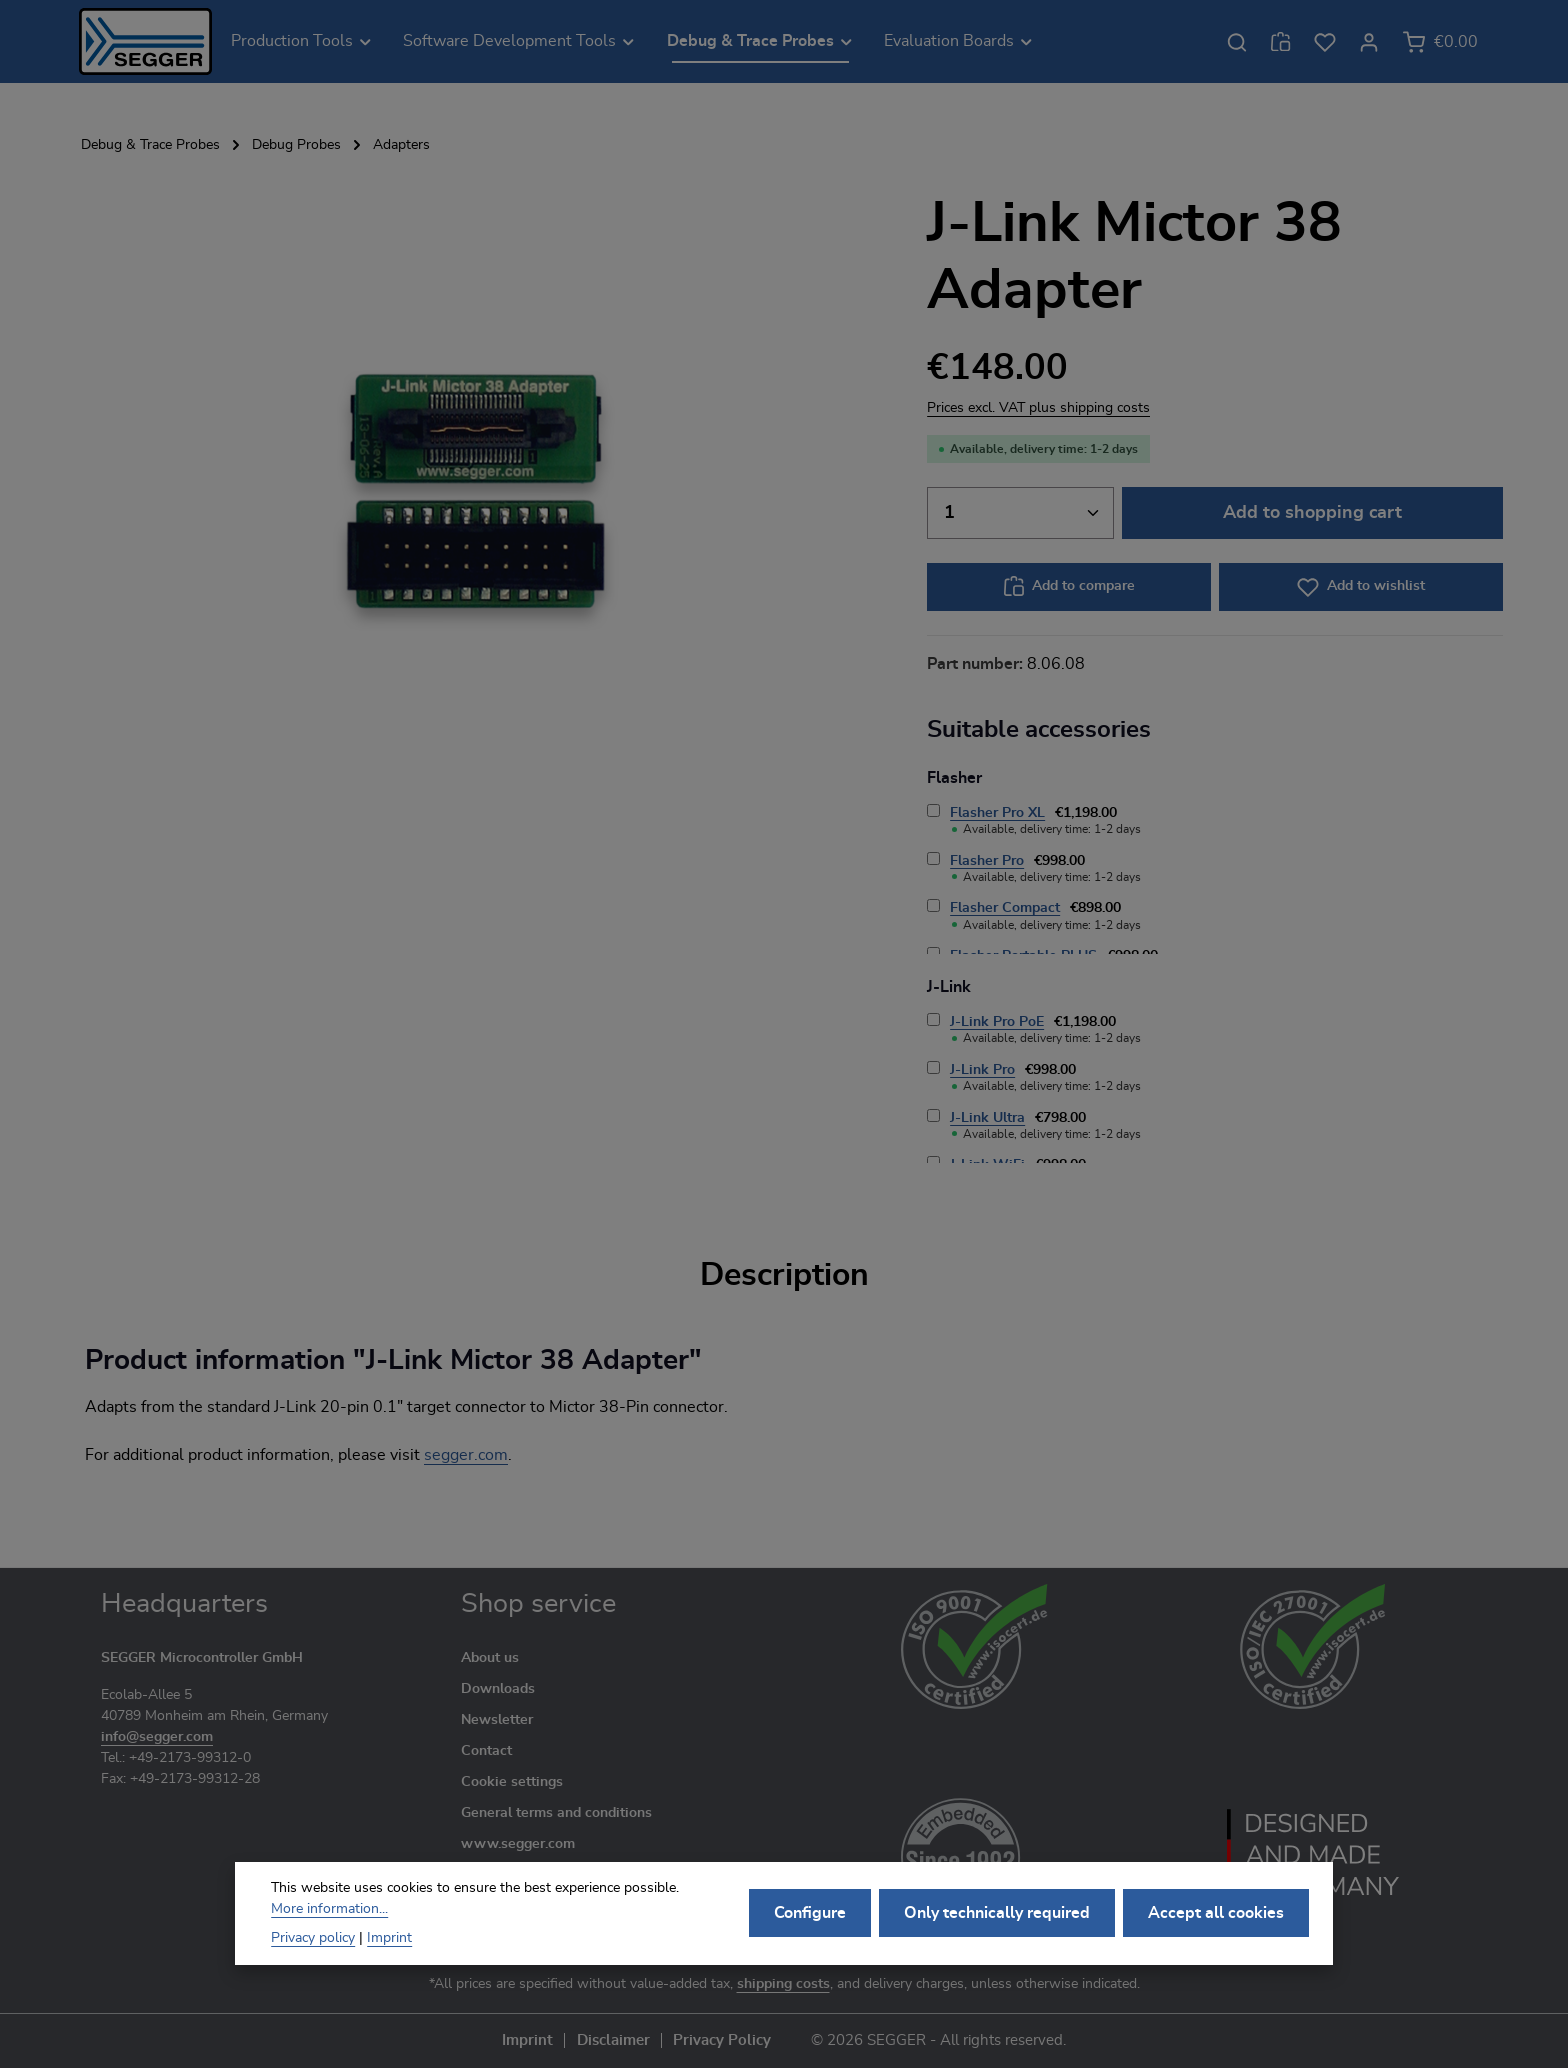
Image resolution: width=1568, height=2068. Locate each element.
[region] (476, 491)
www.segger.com (518, 1844)
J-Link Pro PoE (997, 1022)
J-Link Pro (982, 1070)
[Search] (1237, 42)
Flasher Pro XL (997, 813)
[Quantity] (1020, 512)
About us (490, 1658)
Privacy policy (313, 1951)
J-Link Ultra (987, 1118)
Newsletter (497, 1720)
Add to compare (1083, 586)
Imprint (527, 2040)
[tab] (784, 1275)
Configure (810, 1927)
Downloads (498, 1689)
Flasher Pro (987, 861)
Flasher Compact (1005, 908)
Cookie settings (512, 1782)
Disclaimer (613, 2040)
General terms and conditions (556, 1813)
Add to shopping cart (1312, 512)
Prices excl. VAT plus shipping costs (1038, 408)
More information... (329, 1922)
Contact (486, 1751)
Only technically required (997, 1927)
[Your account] (1369, 42)
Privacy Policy (722, 2040)
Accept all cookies (1216, 1927)
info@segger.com (157, 1737)
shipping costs (783, 1984)
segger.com (466, 1455)
